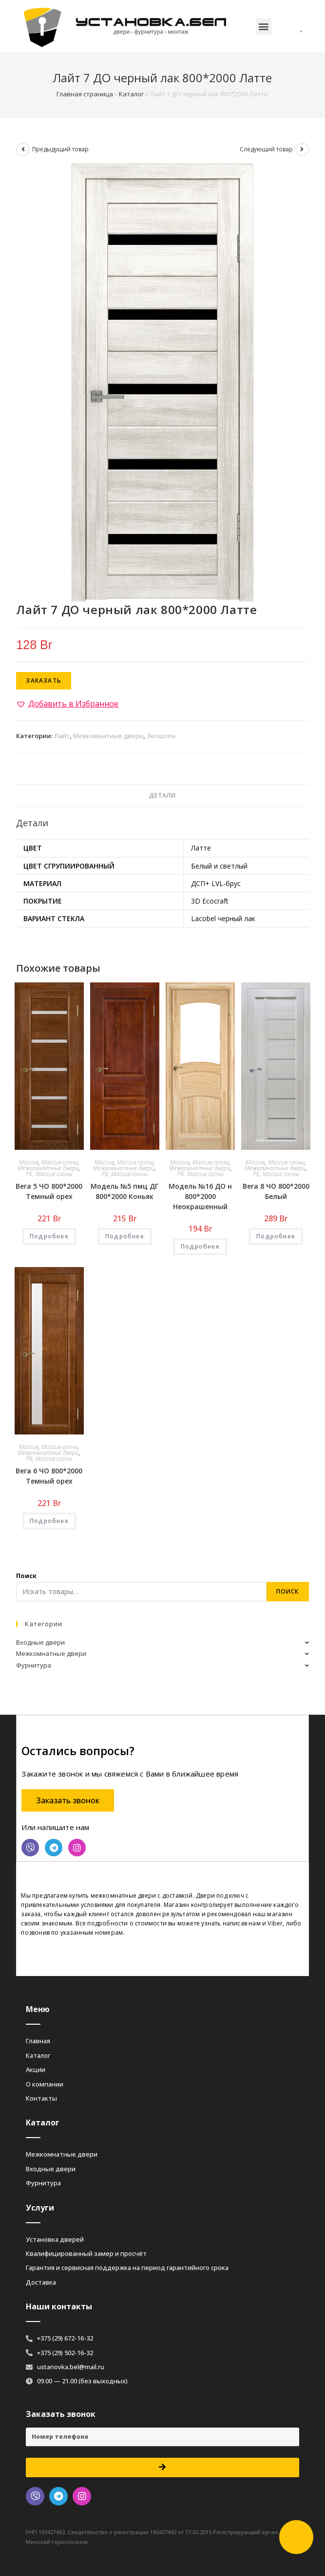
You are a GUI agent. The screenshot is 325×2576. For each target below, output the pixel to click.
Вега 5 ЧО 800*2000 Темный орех (49, 1191)
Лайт (62, 735)
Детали (162, 795)
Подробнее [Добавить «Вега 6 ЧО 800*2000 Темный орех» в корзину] (49, 1521)
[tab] (162, 796)
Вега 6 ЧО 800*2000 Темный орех (49, 1476)
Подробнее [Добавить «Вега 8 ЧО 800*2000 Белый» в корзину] (275, 1236)
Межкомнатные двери (108, 735)
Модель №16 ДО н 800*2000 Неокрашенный (200, 1196)
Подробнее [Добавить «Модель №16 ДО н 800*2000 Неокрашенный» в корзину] (200, 1246)
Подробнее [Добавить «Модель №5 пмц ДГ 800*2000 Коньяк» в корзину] (124, 1236)
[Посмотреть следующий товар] (302, 149)
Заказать (43, 680)
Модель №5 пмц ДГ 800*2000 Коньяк (124, 1191)
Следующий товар (266, 149)
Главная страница (85, 94)
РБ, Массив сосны (49, 1174)
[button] (264, 26)
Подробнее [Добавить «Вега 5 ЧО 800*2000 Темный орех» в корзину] (49, 1236)
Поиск (26, 1575)
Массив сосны (59, 1162)
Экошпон (161, 735)
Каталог (131, 94)
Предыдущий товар (60, 149)
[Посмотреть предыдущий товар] (23, 149)
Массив (28, 1162)
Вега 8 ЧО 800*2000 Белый (276, 1191)
